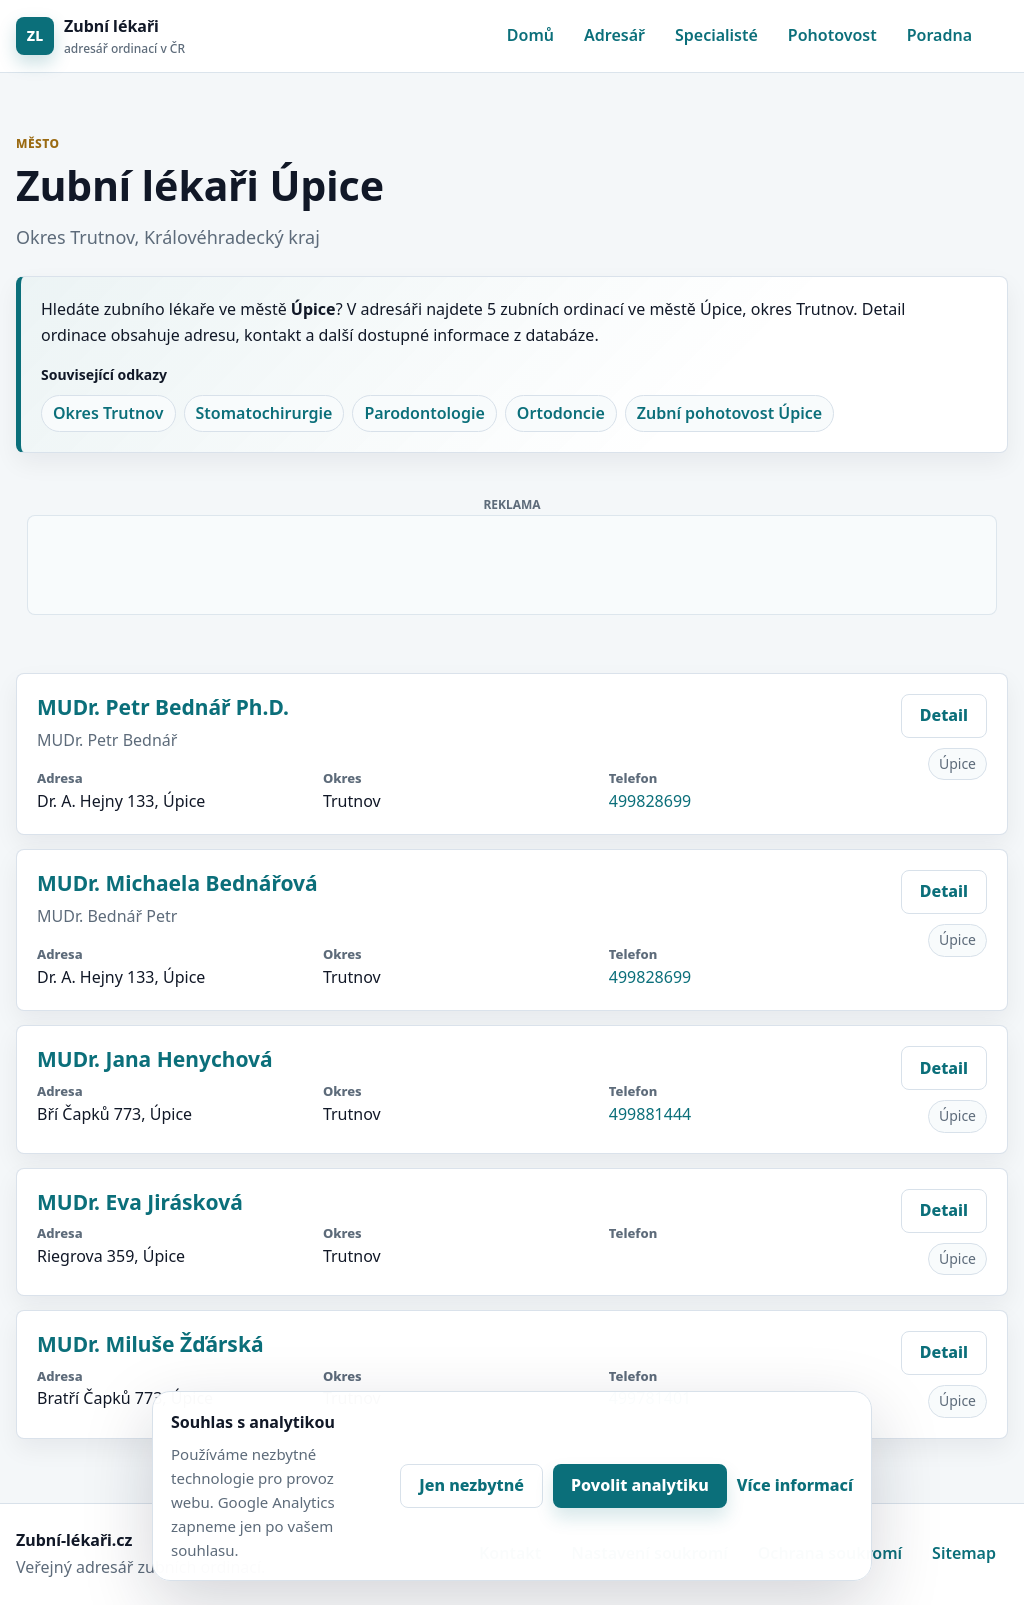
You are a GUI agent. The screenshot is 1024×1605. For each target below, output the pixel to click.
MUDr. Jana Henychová (155, 1059)
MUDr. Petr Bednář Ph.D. (163, 707)
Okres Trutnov (108, 413)
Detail (944, 715)
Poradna (939, 35)
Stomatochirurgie (264, 413)
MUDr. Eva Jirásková (140, 1202)
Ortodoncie (561, 413)
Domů (530, 35)
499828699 (650, 801)
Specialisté (716, 35)
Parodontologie (424, 413)
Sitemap (964, 1553)
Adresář (614, 35)
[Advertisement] (513, 561)
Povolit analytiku (640, 1485)
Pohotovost (832, 35)
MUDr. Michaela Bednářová (177, 883)
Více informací (795, 1485)
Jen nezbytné (471, 1485)
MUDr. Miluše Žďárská (150, 1344)
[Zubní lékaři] (100, 36)
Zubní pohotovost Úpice (729, 413)
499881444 (650, 1114)
